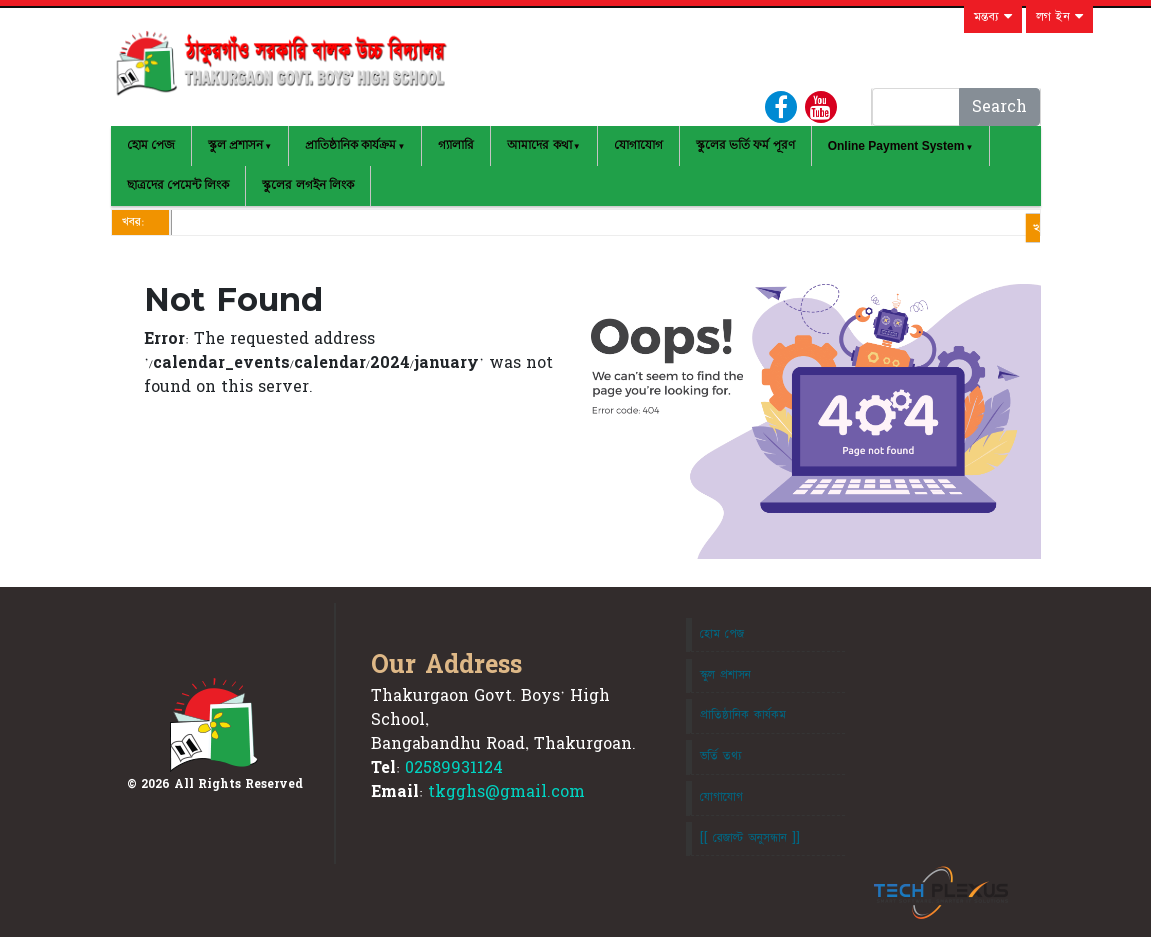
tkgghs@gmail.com (506, 792)
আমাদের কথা (539, 145)
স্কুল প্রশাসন (235, 145)
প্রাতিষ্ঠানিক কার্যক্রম (350, 145)
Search (999, 107)
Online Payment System (896, 146)
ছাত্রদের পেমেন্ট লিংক (178, 185)
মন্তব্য (993, 17)
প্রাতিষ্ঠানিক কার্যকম (743, 715)
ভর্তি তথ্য (721, 756)
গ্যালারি (456, 145)
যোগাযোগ (638, 145)
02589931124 (454, 768)
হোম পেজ (151, 145)
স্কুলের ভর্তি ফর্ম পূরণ (745, 145)
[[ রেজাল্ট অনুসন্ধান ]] (750, 838)
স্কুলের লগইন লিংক (308, 185)
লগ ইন (1059, 17)
